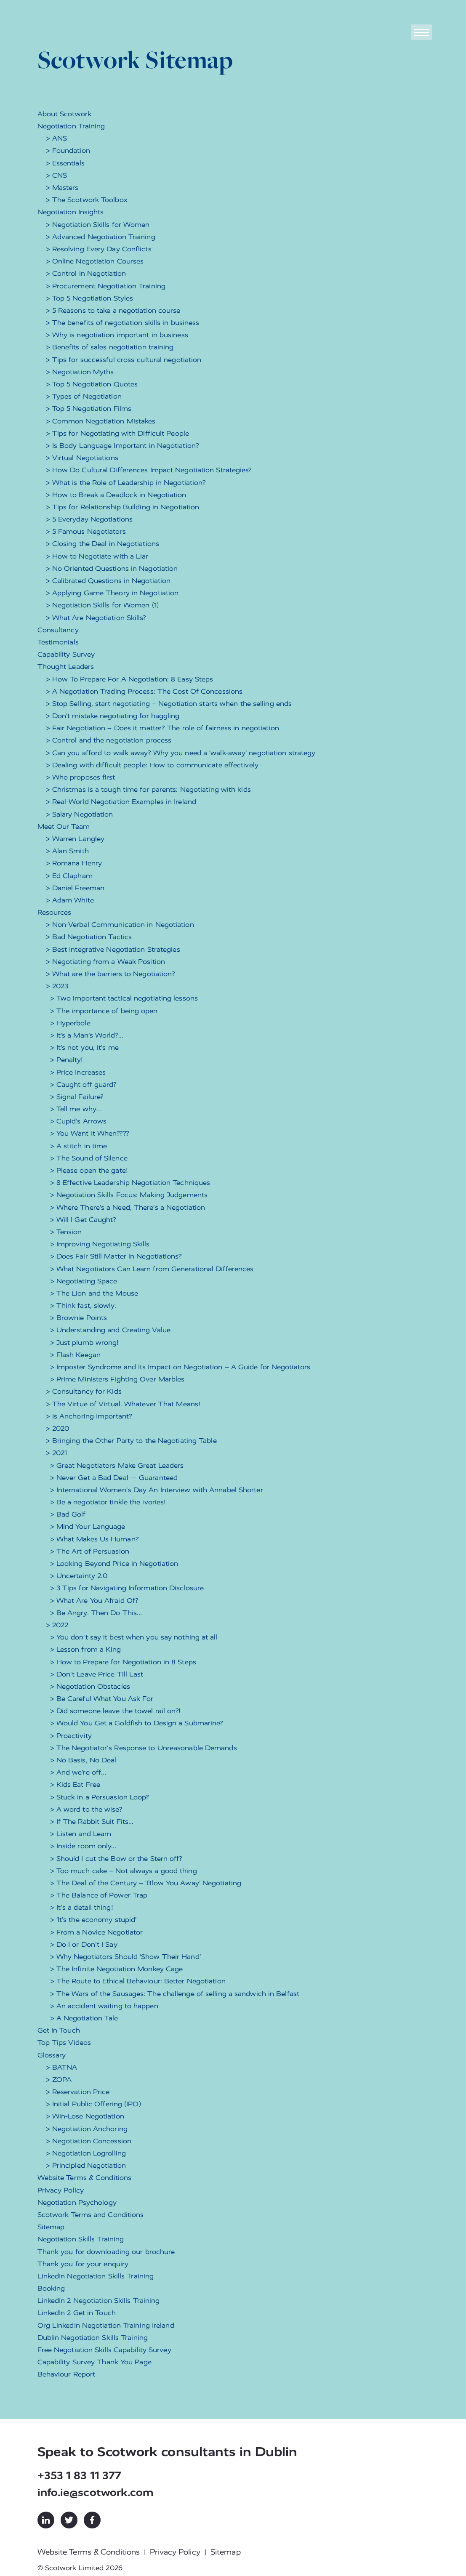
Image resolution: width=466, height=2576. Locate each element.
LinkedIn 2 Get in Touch (76, 2313)
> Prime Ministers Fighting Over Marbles (117, 1379)
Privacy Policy (60, 2190)
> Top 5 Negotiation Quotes (92, 384)
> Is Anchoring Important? (89, 1416)
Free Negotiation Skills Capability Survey (104, 2350)
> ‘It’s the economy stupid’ (93, 1920)
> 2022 (57, 1625)
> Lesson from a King (85, 1649)
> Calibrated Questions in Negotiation (108, 581)
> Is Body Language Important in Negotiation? (122, 446)
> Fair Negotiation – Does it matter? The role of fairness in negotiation (162, 728)
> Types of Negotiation (84, 396)
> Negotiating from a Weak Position (105, 962)
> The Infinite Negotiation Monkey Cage (116, 1969)
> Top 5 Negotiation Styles (89, 298)
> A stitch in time (78, 1146)
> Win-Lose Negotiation (85, 2116)
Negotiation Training (71, 126)
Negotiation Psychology (77, 2202)
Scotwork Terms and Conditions (90, 2215)
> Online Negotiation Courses (95, 261)
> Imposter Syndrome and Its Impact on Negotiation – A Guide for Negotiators (180, 1367)
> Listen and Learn (81, 1834)
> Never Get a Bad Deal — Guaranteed (114, 1478)
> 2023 (57, 986)
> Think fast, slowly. (83, 1305)
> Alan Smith (67, 851)
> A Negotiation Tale (84, 2018)
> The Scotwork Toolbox (87, 200)
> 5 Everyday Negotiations (89, 519)
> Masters (62, 188)
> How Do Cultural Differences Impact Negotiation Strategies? (149, 470)
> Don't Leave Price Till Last (97, 1674)
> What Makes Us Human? (94, 1539)
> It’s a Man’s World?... (86, 1035)
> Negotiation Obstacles (90, 1686)
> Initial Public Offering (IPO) (93, 2104)
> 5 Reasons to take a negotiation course (113, 310)
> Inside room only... (83, 1846)
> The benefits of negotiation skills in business (123, 323)
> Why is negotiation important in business (117, 335)
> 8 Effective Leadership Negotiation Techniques (130, 1183)
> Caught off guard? (83, 1084)
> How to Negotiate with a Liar (97, 556)
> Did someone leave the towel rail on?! (115, 1711)
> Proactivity (71, 1736)
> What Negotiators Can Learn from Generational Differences (152, 1269)
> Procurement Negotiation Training (105, 286)
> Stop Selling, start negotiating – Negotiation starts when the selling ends (169, 704)
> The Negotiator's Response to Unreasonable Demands (143, 1748)
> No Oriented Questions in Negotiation (112, 568)
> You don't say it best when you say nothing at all (134, 1637)
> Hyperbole (70, 1023)
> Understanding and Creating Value (110, 1330)
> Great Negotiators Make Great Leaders (117, 1465)
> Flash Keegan (75, 1355)
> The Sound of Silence (89, 1158)
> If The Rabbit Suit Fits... (92, 1822)
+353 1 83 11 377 (79, 2476)
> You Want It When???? (89, 1133)
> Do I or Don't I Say (83, 1944)
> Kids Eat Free (75, 1784)
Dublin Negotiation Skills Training (92, 2338)
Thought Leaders (65, 667)
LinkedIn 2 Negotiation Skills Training (98, 2301)
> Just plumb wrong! (84, 1343)
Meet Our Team (63, 826)
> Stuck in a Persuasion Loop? (99, 1797)
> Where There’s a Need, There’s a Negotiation (127, 1207)
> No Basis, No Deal (83, 1760)
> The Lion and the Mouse (94, 1293)
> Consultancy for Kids (84, 1391)
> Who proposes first (80, 777)
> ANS (56, 138)
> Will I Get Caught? (83, 1220)
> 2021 (56, 1453)
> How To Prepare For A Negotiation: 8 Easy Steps (129, 679)
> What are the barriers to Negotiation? (110, 974)
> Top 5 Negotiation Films (89, 408)
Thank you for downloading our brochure (106, 2252)
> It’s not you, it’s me (84, 1047)
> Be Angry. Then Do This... (96, 1613)
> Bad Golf (68, 1514)
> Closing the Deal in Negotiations (102, 544)
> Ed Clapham (69, 876)
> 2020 (57, 1428)
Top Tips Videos (64, 2042)
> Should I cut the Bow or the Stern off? (116, 1859)
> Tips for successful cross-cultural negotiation (124, 360)
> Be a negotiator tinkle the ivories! (108, 1502)
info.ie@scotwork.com (95, 2492)
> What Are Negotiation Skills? (96, 618)
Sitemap (51, 2227)
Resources (54, 912)
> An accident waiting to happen (104, 2006)
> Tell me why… (76, 1109)
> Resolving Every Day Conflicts (99, 249)
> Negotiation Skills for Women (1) (102, 605)
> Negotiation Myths (80, 372)
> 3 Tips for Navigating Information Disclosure (127, 1588)
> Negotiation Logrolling (86, 2153)
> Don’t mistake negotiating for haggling (113, 716)
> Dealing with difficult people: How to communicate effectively (152, 765)
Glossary (51, 2055)
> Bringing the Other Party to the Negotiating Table (131, 1441)
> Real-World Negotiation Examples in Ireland (121, 802)
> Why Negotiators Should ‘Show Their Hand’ (125, 1957)
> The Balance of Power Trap (99, 1895)
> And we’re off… (78, 1772)
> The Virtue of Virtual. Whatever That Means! (123, 1404)
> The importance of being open (104, 1011)
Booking (51, 2288)
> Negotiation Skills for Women (98, 225)
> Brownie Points (78, 1318)
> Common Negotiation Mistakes (101, 421)
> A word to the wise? (86, 1809)
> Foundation (68, 150)
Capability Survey (66, 654)
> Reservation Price (78, 2092)
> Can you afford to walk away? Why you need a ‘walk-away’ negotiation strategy (181, 753)
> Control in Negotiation (86, 273)
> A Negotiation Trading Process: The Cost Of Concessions (144, 691)
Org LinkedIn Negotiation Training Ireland (105, 2325)
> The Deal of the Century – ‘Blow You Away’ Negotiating (146, 1883)
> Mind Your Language (87, 1526)
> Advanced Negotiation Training (100, 237)
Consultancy (58, 630)
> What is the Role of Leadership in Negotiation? (126, 483)
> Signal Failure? (77, 1097)
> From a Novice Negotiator (96, 1932)
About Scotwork (64, 114)
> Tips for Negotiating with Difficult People (117, 433)
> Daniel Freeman (75, 888)
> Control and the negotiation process (109, 740)
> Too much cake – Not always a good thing (123, 1871)
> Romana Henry (74, 863)
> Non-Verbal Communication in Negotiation (120, 925)
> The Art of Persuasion (89, 1551)
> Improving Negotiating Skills (100, 1244)
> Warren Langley (75, 839)
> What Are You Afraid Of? (94, 1601)
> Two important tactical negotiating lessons (124, 998)
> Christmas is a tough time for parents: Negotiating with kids (148, 789)
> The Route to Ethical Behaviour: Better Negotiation (138, 1981)
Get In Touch (58, 2030)
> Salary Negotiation (79, 814)
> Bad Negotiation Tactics (89, 937)
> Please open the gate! (89, 1170)
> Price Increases (78, 1072)
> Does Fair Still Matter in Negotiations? (115, 1256)
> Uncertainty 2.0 (79, 1576)
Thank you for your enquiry (83, 2264)
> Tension (66, 1232)
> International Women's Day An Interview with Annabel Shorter (156, 1490)
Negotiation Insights (70, 212)
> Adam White (70, 900)
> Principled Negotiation (86, 2165)
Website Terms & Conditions (84, 2178)
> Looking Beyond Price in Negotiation (114, 1563)
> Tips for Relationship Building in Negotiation (123, 507)
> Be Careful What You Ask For (102, 1699)
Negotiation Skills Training (80, 2239)
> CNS (56, 175)
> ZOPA (59, 2080)
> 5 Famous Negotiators (86, 531)
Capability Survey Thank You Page (94, 2362)
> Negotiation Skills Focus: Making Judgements (129, 1195)
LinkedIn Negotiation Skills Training (95, 2276)
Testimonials (58, 642)
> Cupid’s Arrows (78, 1121)
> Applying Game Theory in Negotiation (112, 593)
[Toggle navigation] (421, 32)
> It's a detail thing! (81, 1907)
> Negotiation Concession (88, 2141)
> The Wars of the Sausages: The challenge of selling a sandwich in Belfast (174, 1994)
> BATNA (61, 2067)
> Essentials (65, 163)
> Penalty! (66, 1060)
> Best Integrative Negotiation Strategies (113, 949)
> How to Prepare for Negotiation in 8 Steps (123, 1662)
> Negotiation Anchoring (87, 2129)
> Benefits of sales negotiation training (110, 347)
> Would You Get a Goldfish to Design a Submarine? (136, 1723)
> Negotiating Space (83, 1281)
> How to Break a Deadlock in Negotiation (116, 495)
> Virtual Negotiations (82, 458)
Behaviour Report (66, 2374)
